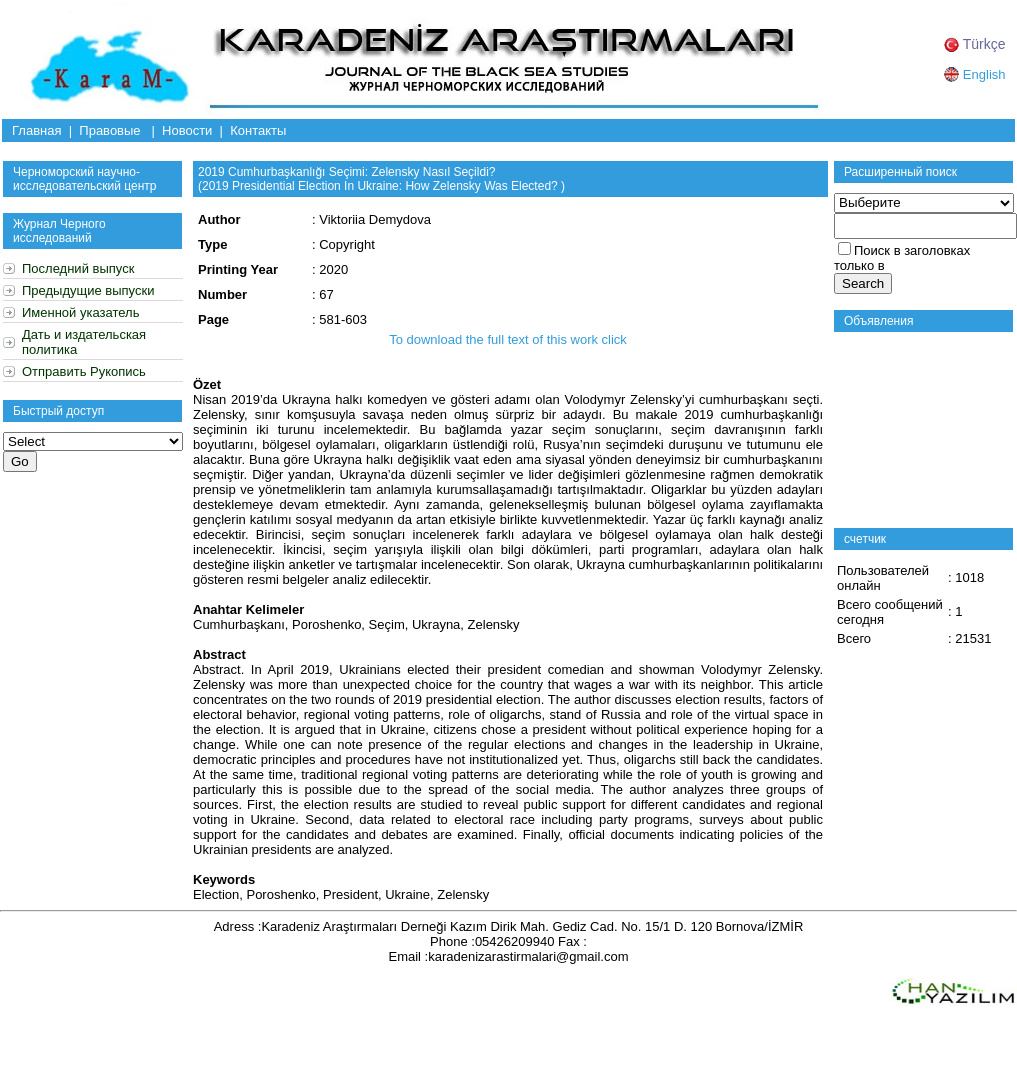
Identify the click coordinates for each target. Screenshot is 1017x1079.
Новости (187, 130)
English (974, 74)
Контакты (258, 130)
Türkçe (974, 44)
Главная (36, 130)
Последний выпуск (78, 268)
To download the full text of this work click (508, 339)
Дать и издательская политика (84, 342)
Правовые (109, 130)
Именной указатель (80, 312)
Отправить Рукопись (84, 371)
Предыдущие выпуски (88, 290)
